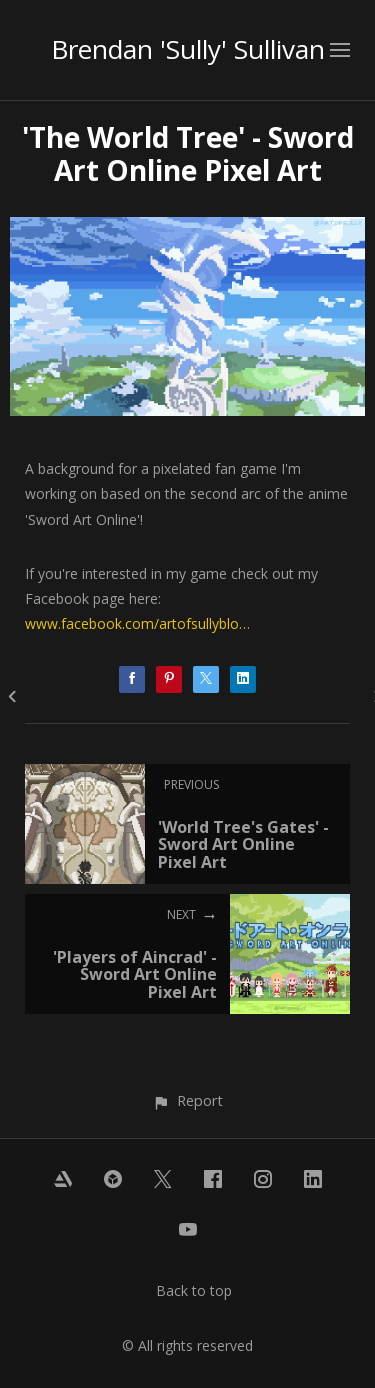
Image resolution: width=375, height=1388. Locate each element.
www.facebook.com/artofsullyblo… (137, 623)
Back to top (194, 1290)
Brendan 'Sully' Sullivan (188, 49)
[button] (187, 1100)
